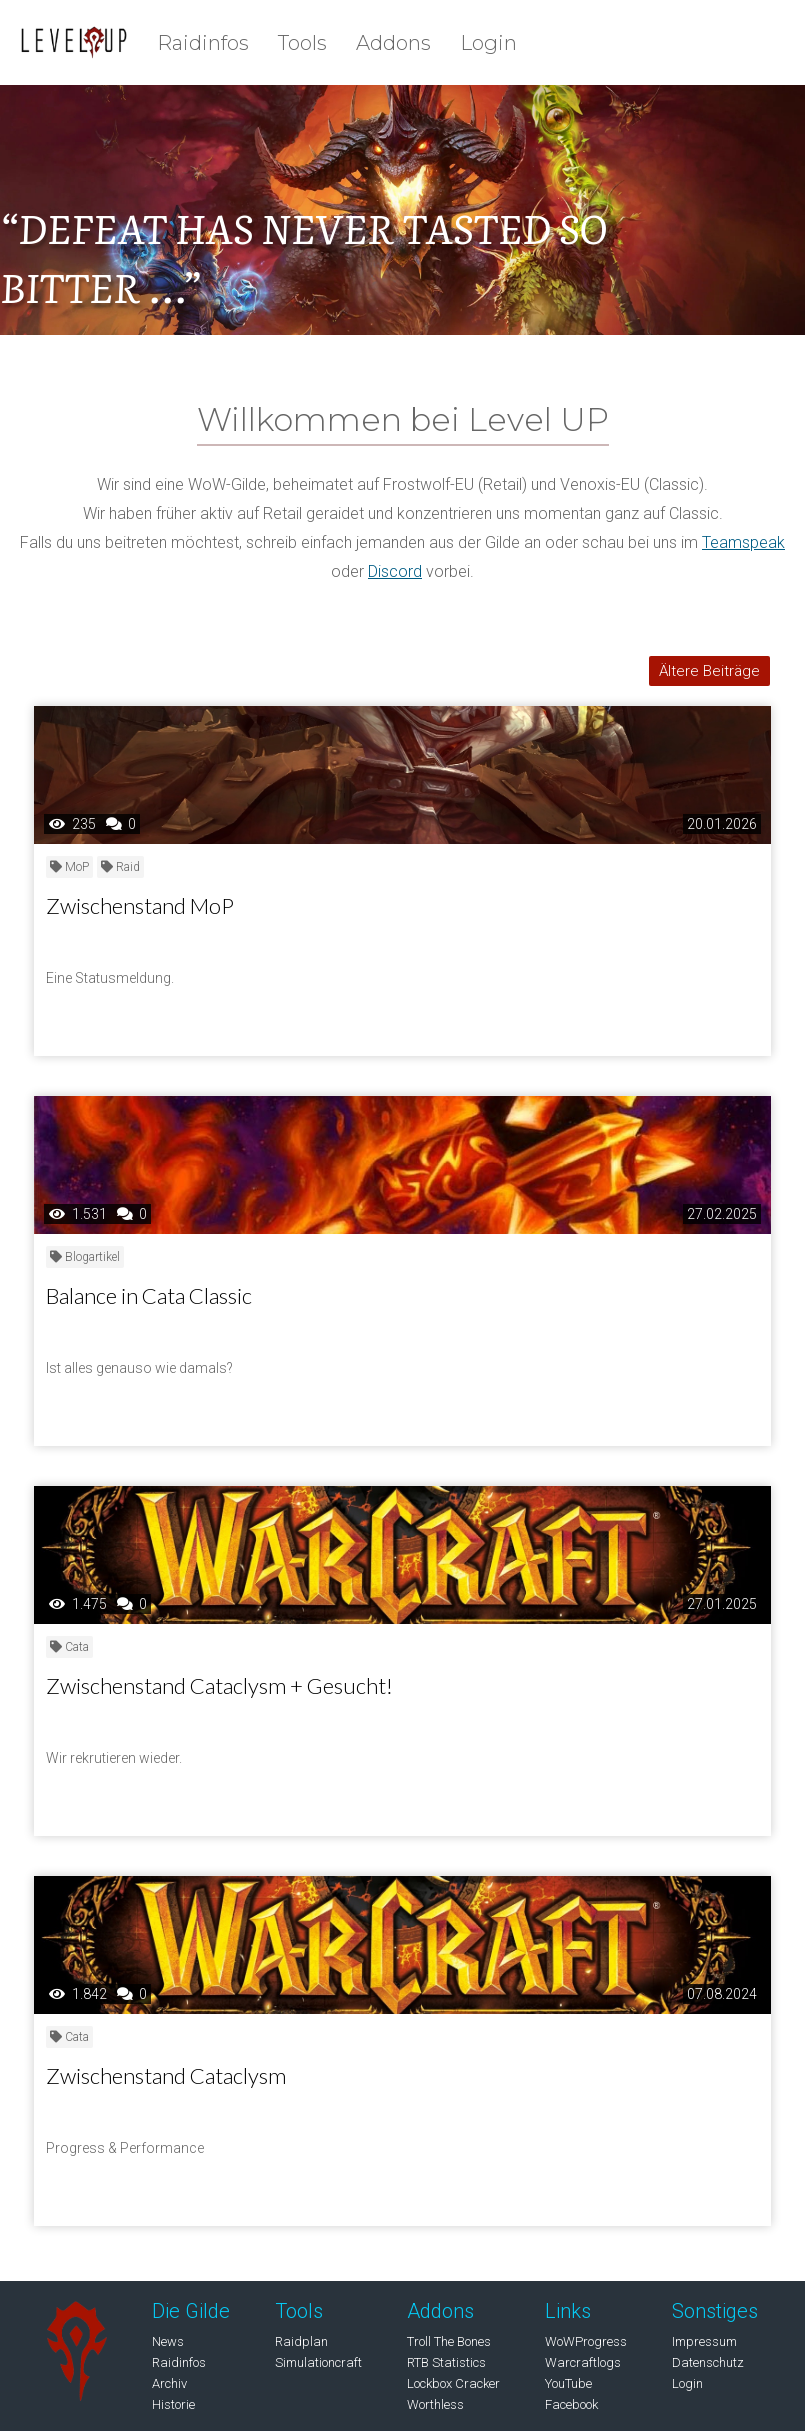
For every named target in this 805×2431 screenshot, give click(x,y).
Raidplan (301, 2341)
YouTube (568, 2383)
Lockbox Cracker (453, 2383)
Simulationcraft (318, 2362)
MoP (69, 867)
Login (488, 43)
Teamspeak (743, 542)
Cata (69, 1647)
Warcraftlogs (583, 2362)
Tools (302, 43)
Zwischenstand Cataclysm (166, 2075)
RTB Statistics (446, 2362)
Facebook (571, 2404)
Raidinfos (203, 43)
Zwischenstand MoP (140, 905)
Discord (395, 571)
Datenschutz (708, 2362)
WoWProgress (586, 2341)
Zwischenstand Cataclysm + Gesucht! (219, 1685)
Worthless (435, 2404)
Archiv (169, 2383)
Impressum (704, 2341)
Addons (393, 43)
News (168, 2341)
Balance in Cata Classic (149, 1295)
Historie (173, 2404)
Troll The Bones (449, 2341)
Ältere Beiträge (709, 671)
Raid (120, 867)
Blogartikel (85, 1257)
